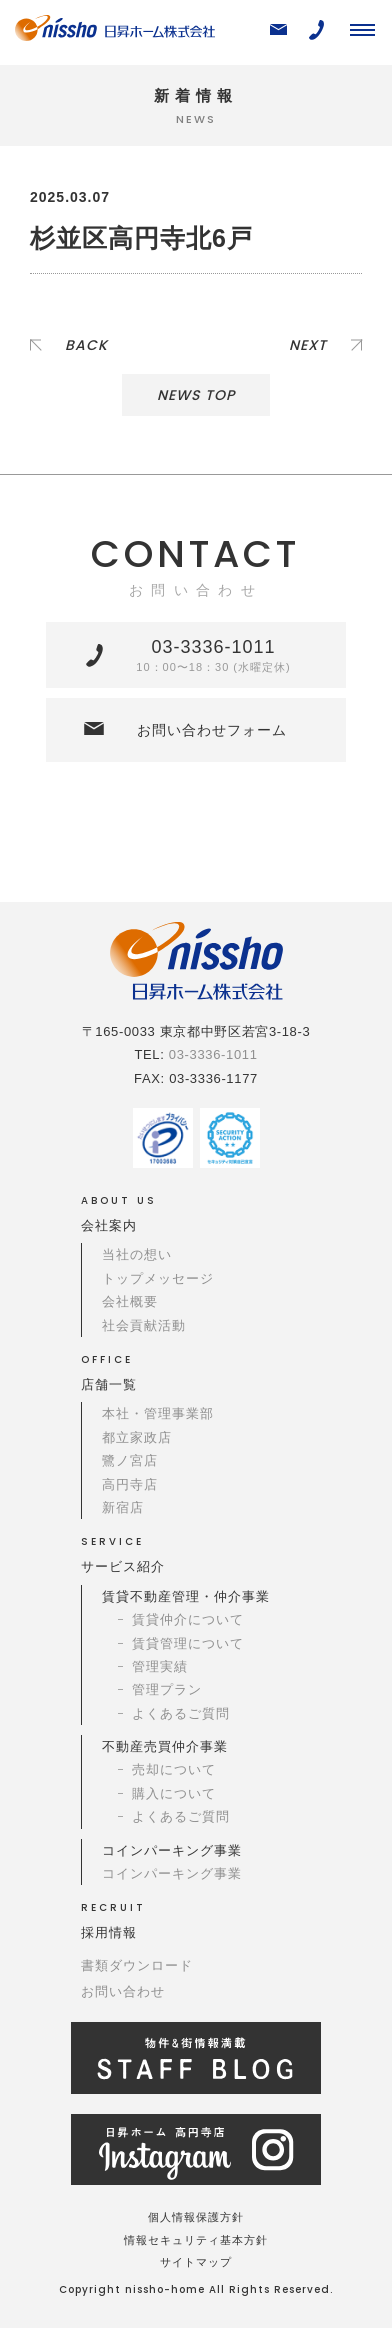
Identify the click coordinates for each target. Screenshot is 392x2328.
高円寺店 (130, 1484)
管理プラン (167, 1689)
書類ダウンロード (137, 1965)
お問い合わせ (123, 1991)
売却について (174, 1769)
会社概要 (130, 1301)
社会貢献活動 (144, 1325)
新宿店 (123, 1507)
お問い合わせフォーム (212, 730)
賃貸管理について (188, 1643)
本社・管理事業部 (158, 1413)
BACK (86, 345)
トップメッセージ (158, 1278)
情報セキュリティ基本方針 (196, 2240)
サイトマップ (196, 2262)
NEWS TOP (196, 395)
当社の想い (137, 1254)
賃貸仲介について (188, 1619)
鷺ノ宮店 (130, 1460)
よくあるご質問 (181, 1713)
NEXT (308, 345)
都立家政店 (137, 1437)
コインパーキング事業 (172, 1873)
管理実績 (160, 1666)
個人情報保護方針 (196, 2217)
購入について (174, 1793)
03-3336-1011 (213, 655)
